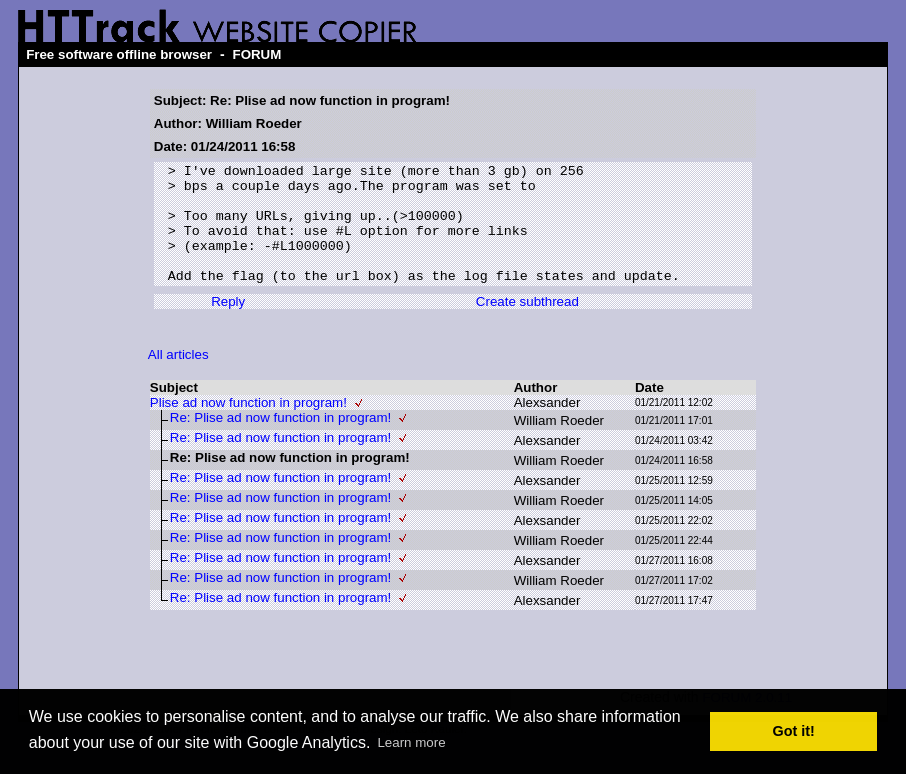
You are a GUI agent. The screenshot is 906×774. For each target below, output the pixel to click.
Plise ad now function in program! (248, 426)
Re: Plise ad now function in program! (281, 441)
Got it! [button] (794, 731)
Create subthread (527, 325)
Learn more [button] (411, 742)
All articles (178, 378)
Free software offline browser (119, 54)
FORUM (256, 54)
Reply (228, 325)
